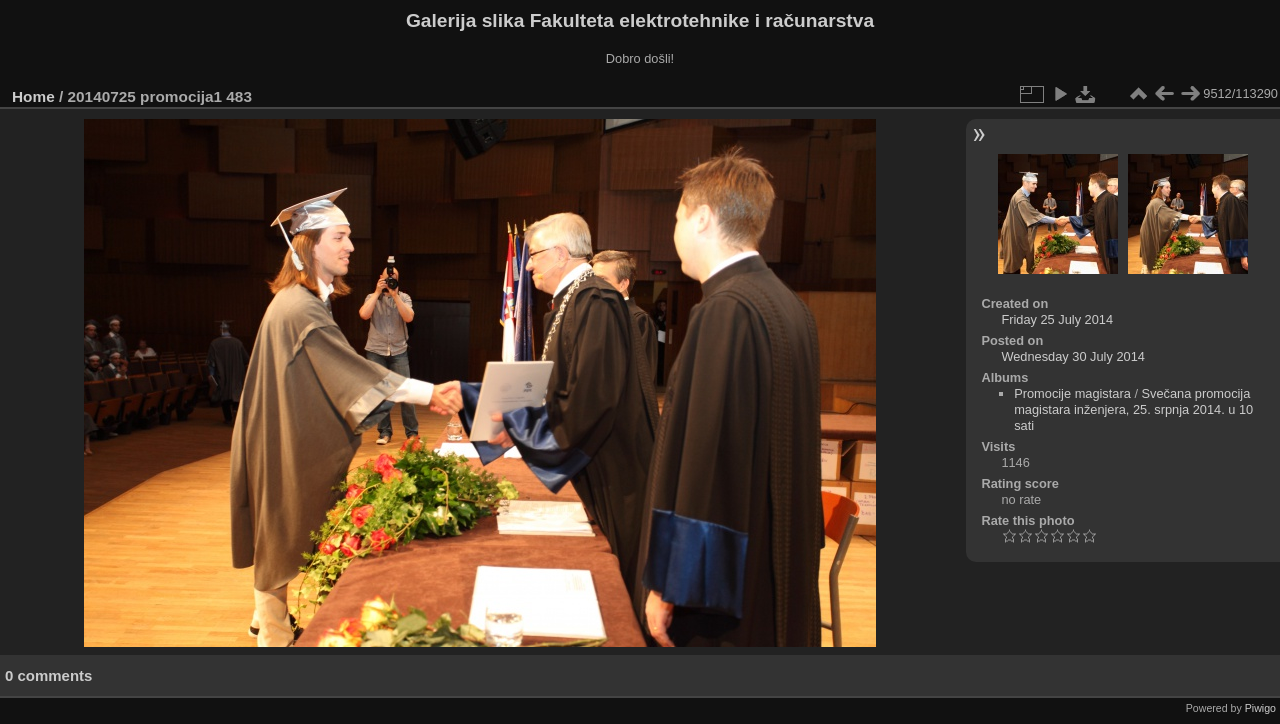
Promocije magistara (1072, 393)
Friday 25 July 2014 (1057, 319)
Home (33, 96)
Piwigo (1260, 708)
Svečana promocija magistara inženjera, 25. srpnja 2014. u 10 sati (1133, 409)
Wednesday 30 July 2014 (1072, 356)
